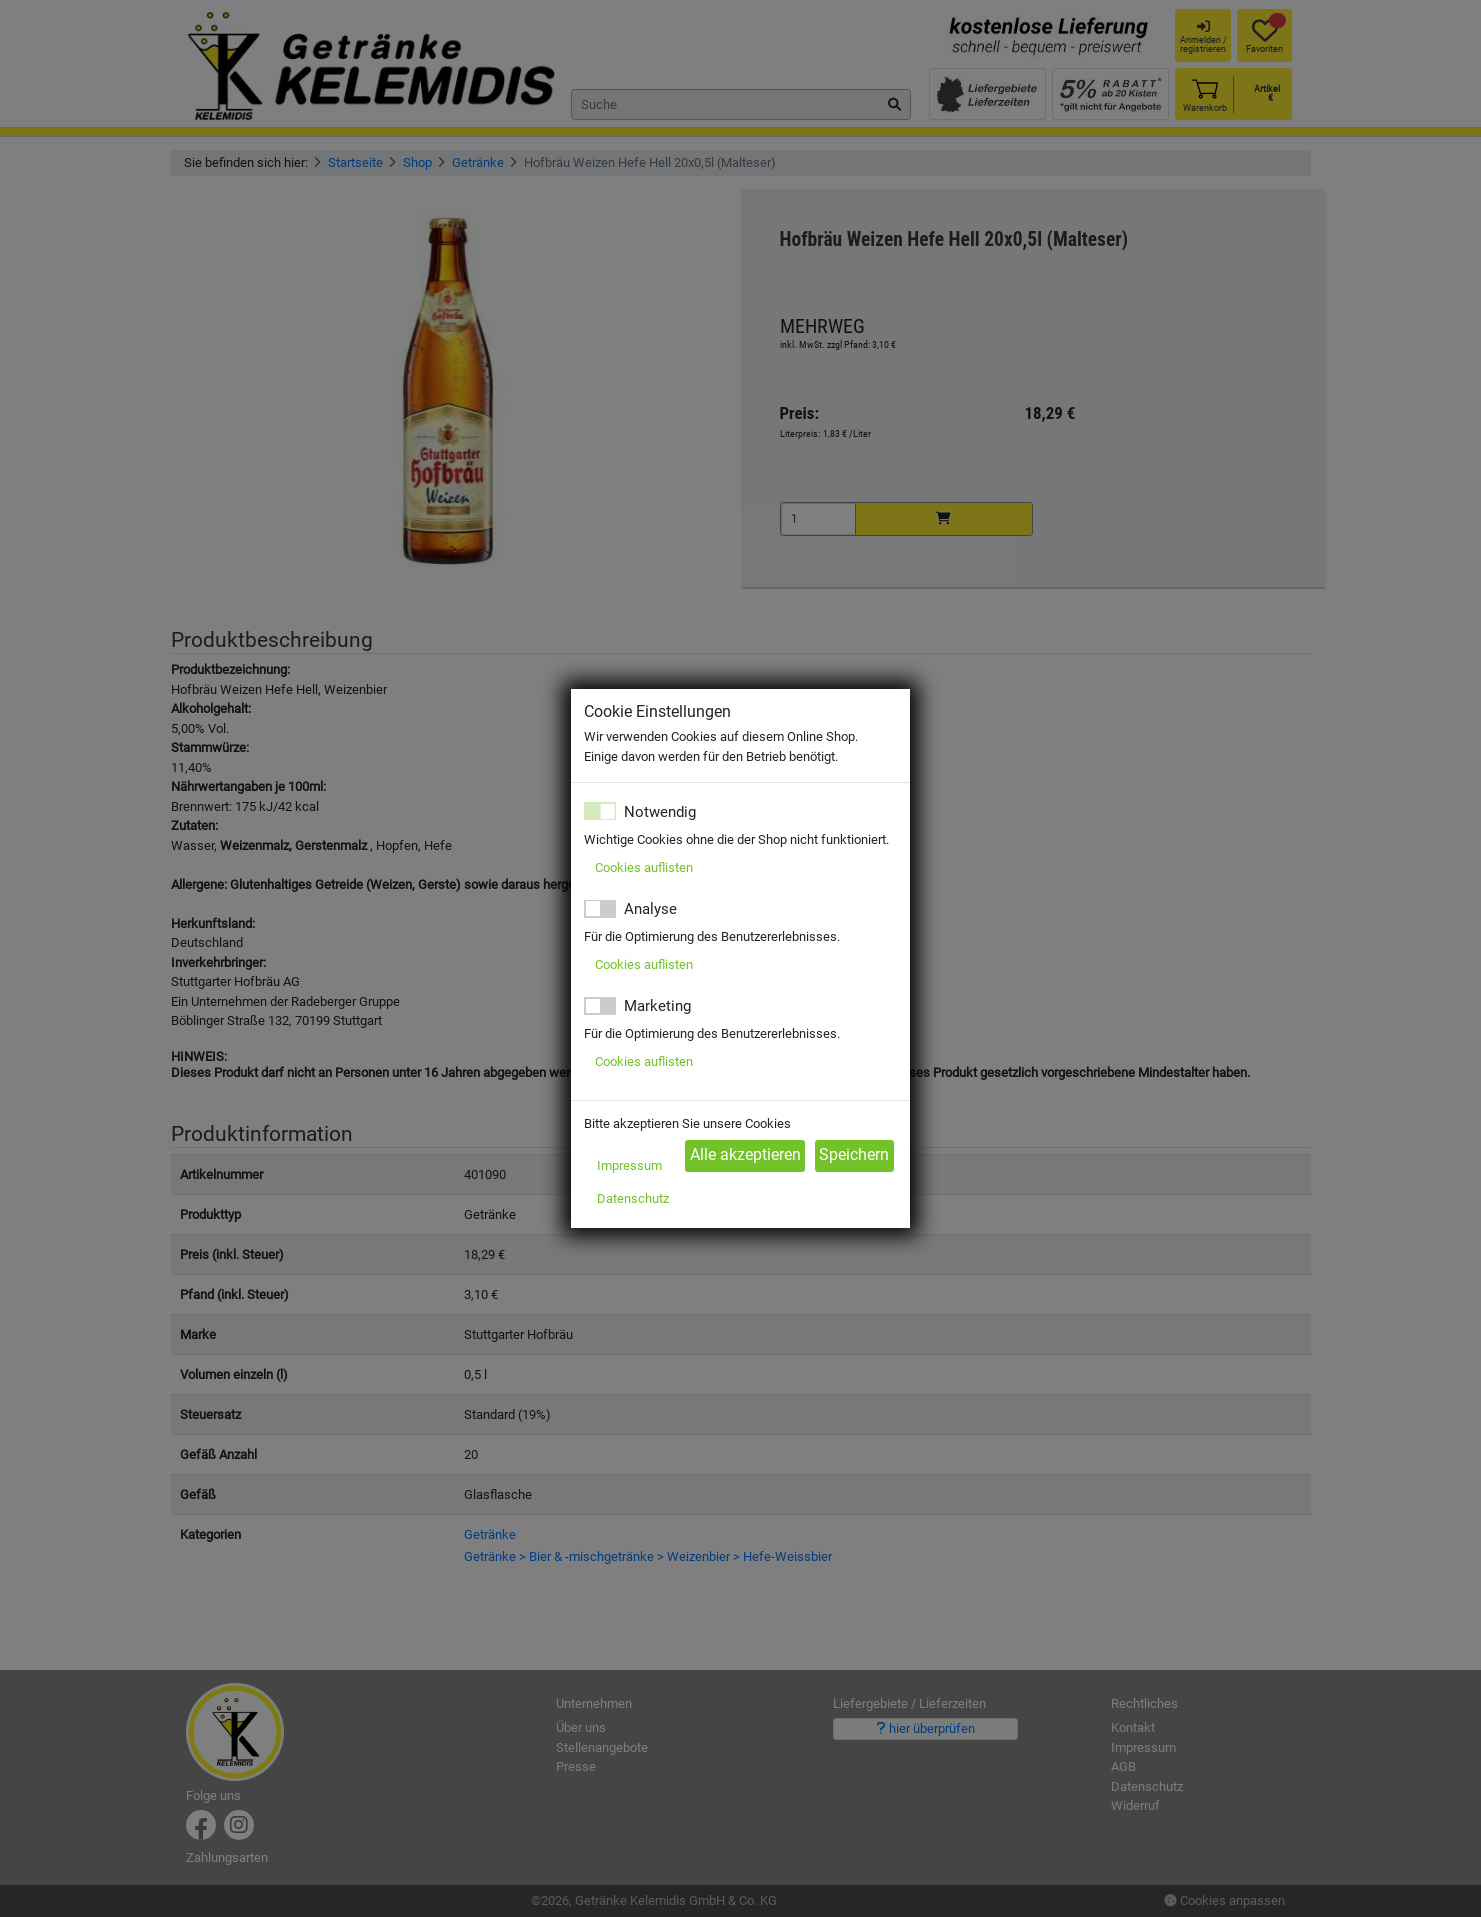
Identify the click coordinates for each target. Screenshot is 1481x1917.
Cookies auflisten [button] (644, 867)
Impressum (629, 1165)
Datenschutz (633, 1198)
